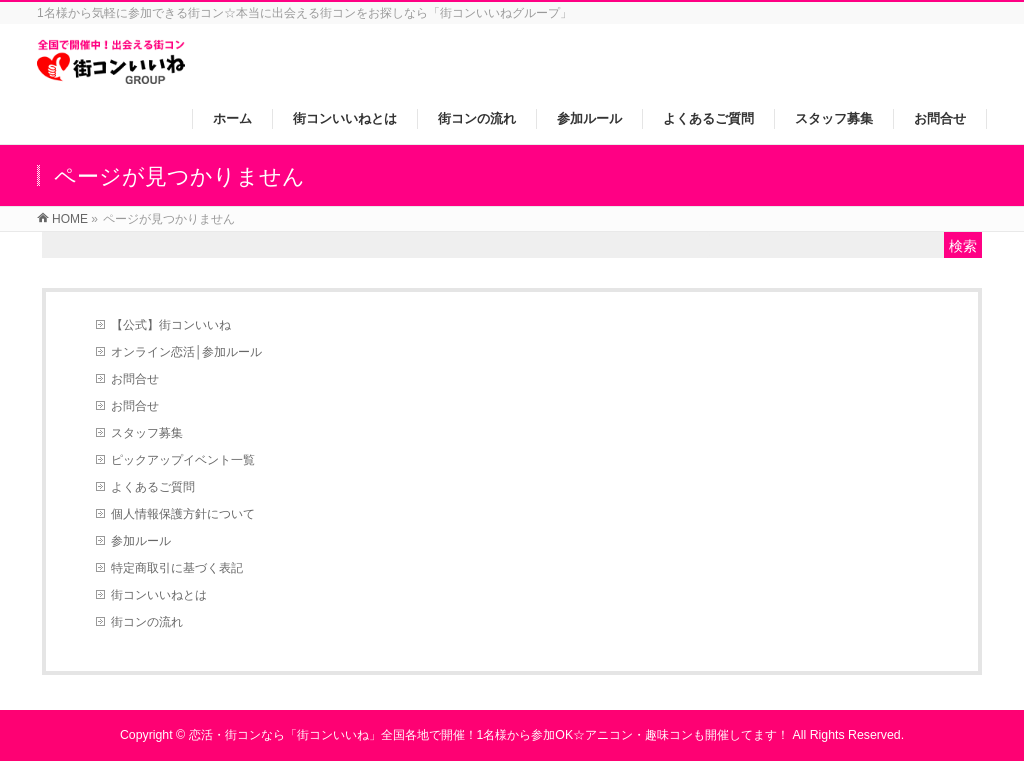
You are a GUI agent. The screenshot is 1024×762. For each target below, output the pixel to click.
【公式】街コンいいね (171, 325)
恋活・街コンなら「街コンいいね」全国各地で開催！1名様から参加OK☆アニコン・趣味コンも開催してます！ (489, 735)
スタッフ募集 (147, 433)
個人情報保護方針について (183, 514)
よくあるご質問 (153, 487)
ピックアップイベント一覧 (183, 460)
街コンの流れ (147, 622)
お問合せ (135, 379)
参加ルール (141, 541)
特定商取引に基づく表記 (177, 568)
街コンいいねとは (159, 595)
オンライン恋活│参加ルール (187, 352)
